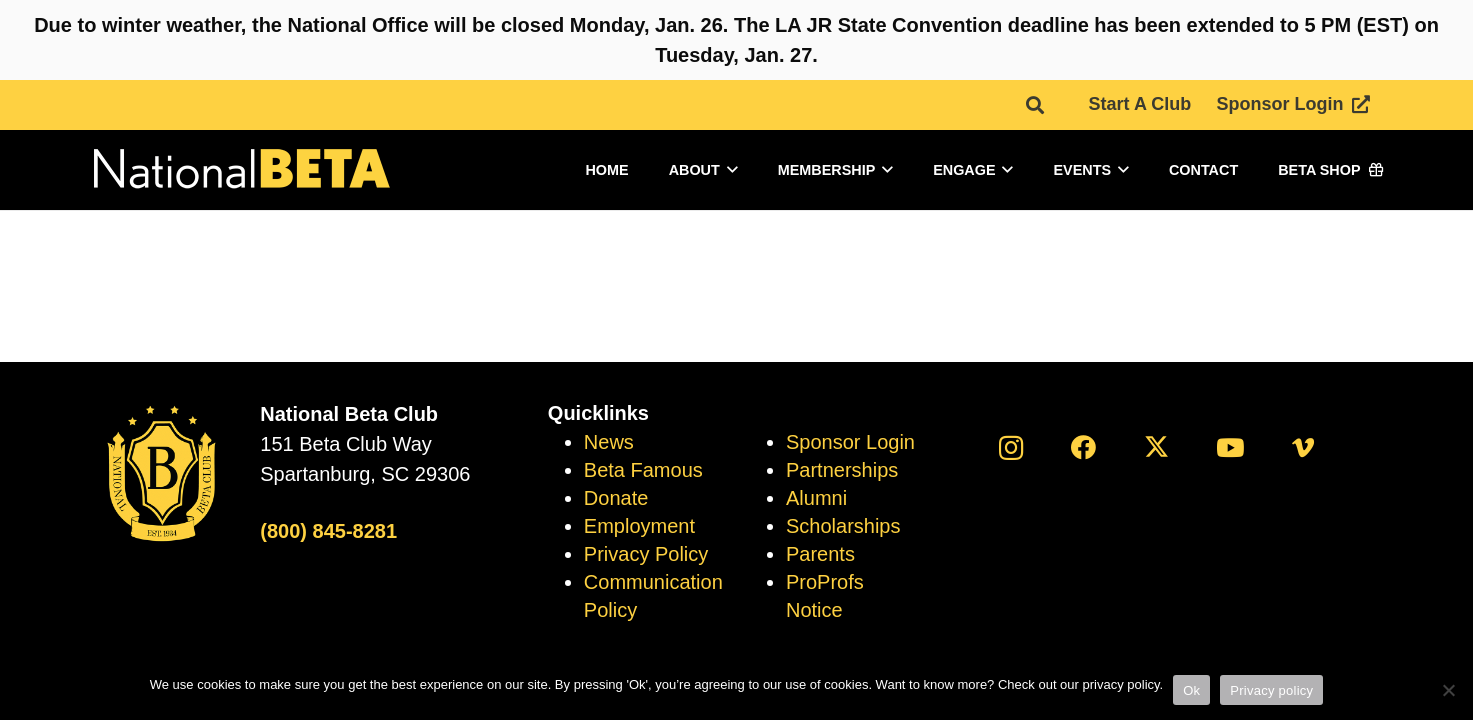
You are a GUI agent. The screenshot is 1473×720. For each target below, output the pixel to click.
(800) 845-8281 (328, 531)
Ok (1191, 690)
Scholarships (843, 526)
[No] (1448, 690)
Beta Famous (643, 470)
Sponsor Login (850, 442)
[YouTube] (1229, 447)
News (609, 442)
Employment (639, 526)
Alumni (816, 498)
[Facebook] (1083, 447)
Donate (616, 498)
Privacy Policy (646, 554)
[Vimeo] (1302, 447)
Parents (820, 554)
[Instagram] (1010, 447)
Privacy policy (1271, 690)
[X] (1156, 447)
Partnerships (842, 470)
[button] (1035, 105)
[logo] (240, 170)
